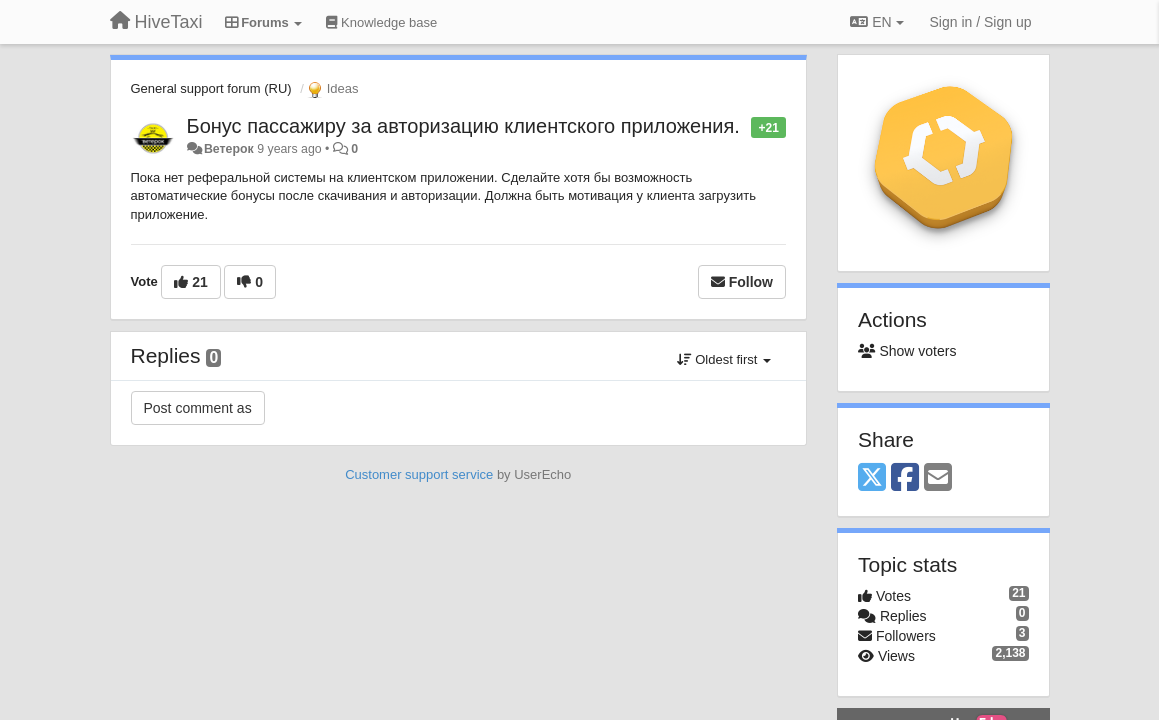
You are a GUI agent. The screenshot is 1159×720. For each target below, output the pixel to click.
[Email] (938, 478)
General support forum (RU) (211, 88)
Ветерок (229, 149)
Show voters (907, 351)
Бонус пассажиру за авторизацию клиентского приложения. (463, 126)
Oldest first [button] (724, 359)
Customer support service (419, 474)
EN (876, 22)
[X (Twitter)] (872, 478)
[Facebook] (905, 478)
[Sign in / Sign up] (981, 22)
